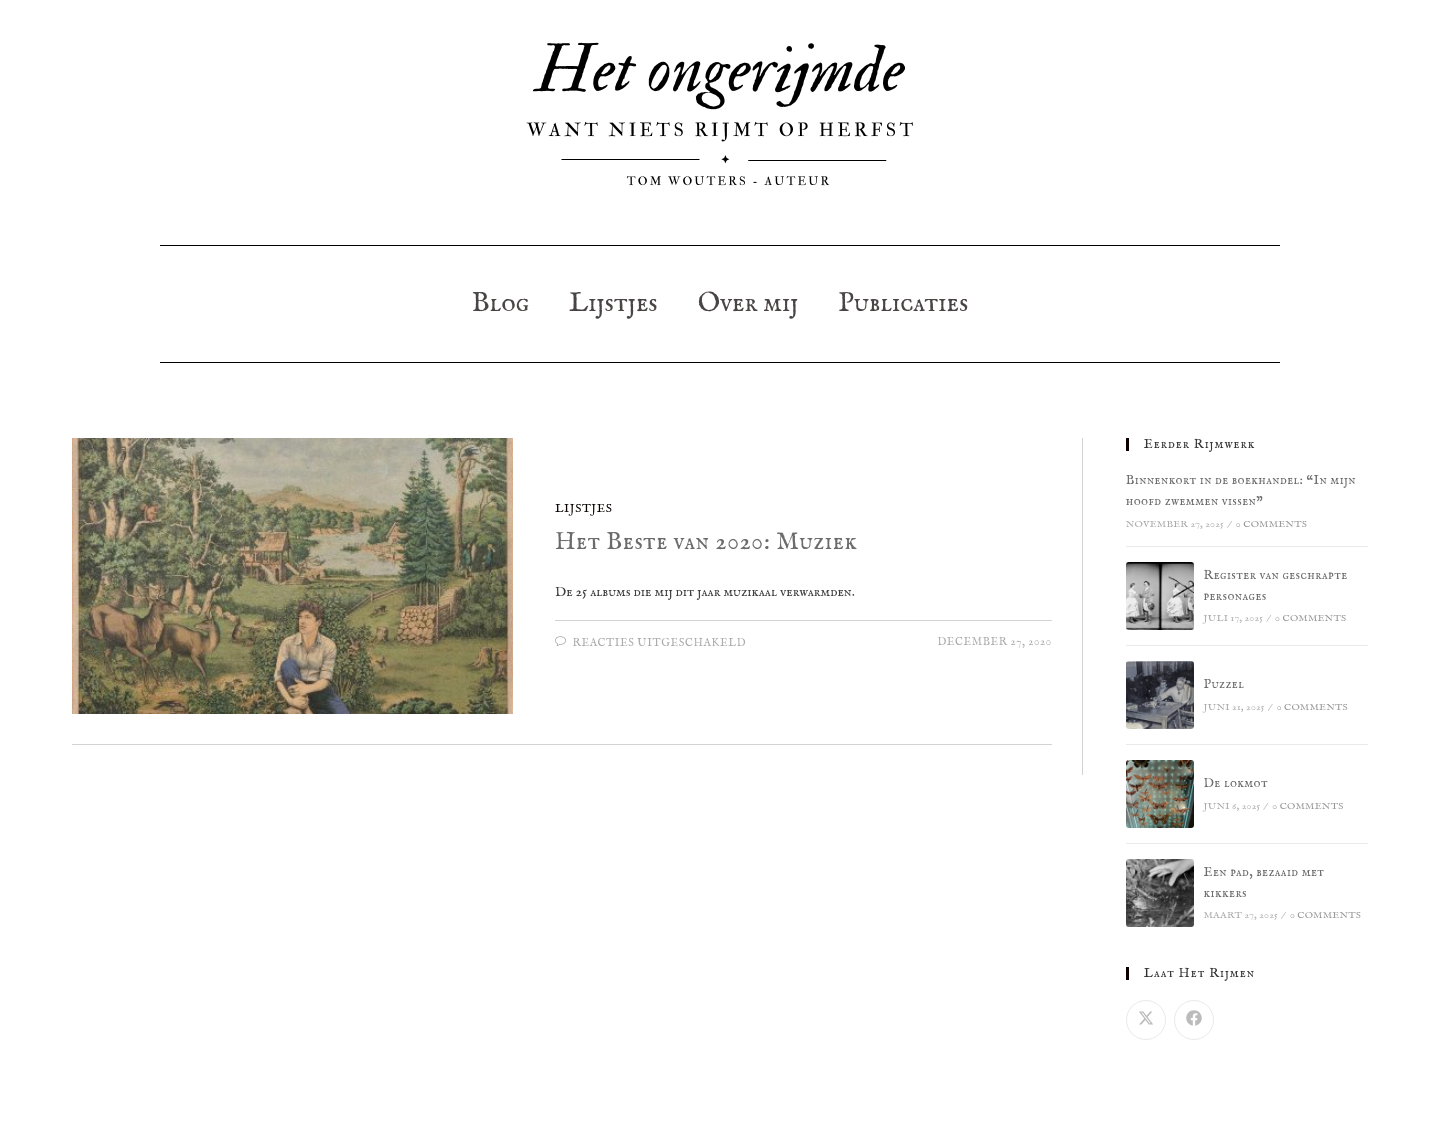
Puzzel (1224, 684)
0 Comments (1271, 524)
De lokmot (1236, 783)
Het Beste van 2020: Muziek (706, 542)
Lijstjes (613, 304)
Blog (500, 304)
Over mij (748, 304)
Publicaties (903, 304)
